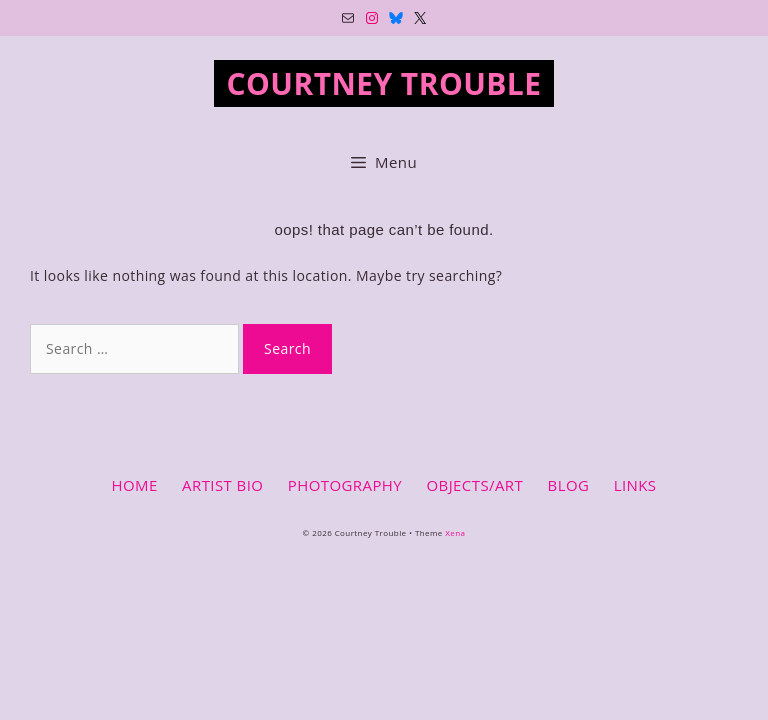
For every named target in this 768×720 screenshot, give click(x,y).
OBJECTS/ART (474, 485)
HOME (134, 485)
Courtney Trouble (384, 83)
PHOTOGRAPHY (345, 485)
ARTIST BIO (222, 485)
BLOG (569, 485)
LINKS (635, 485)
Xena (455, 532)
